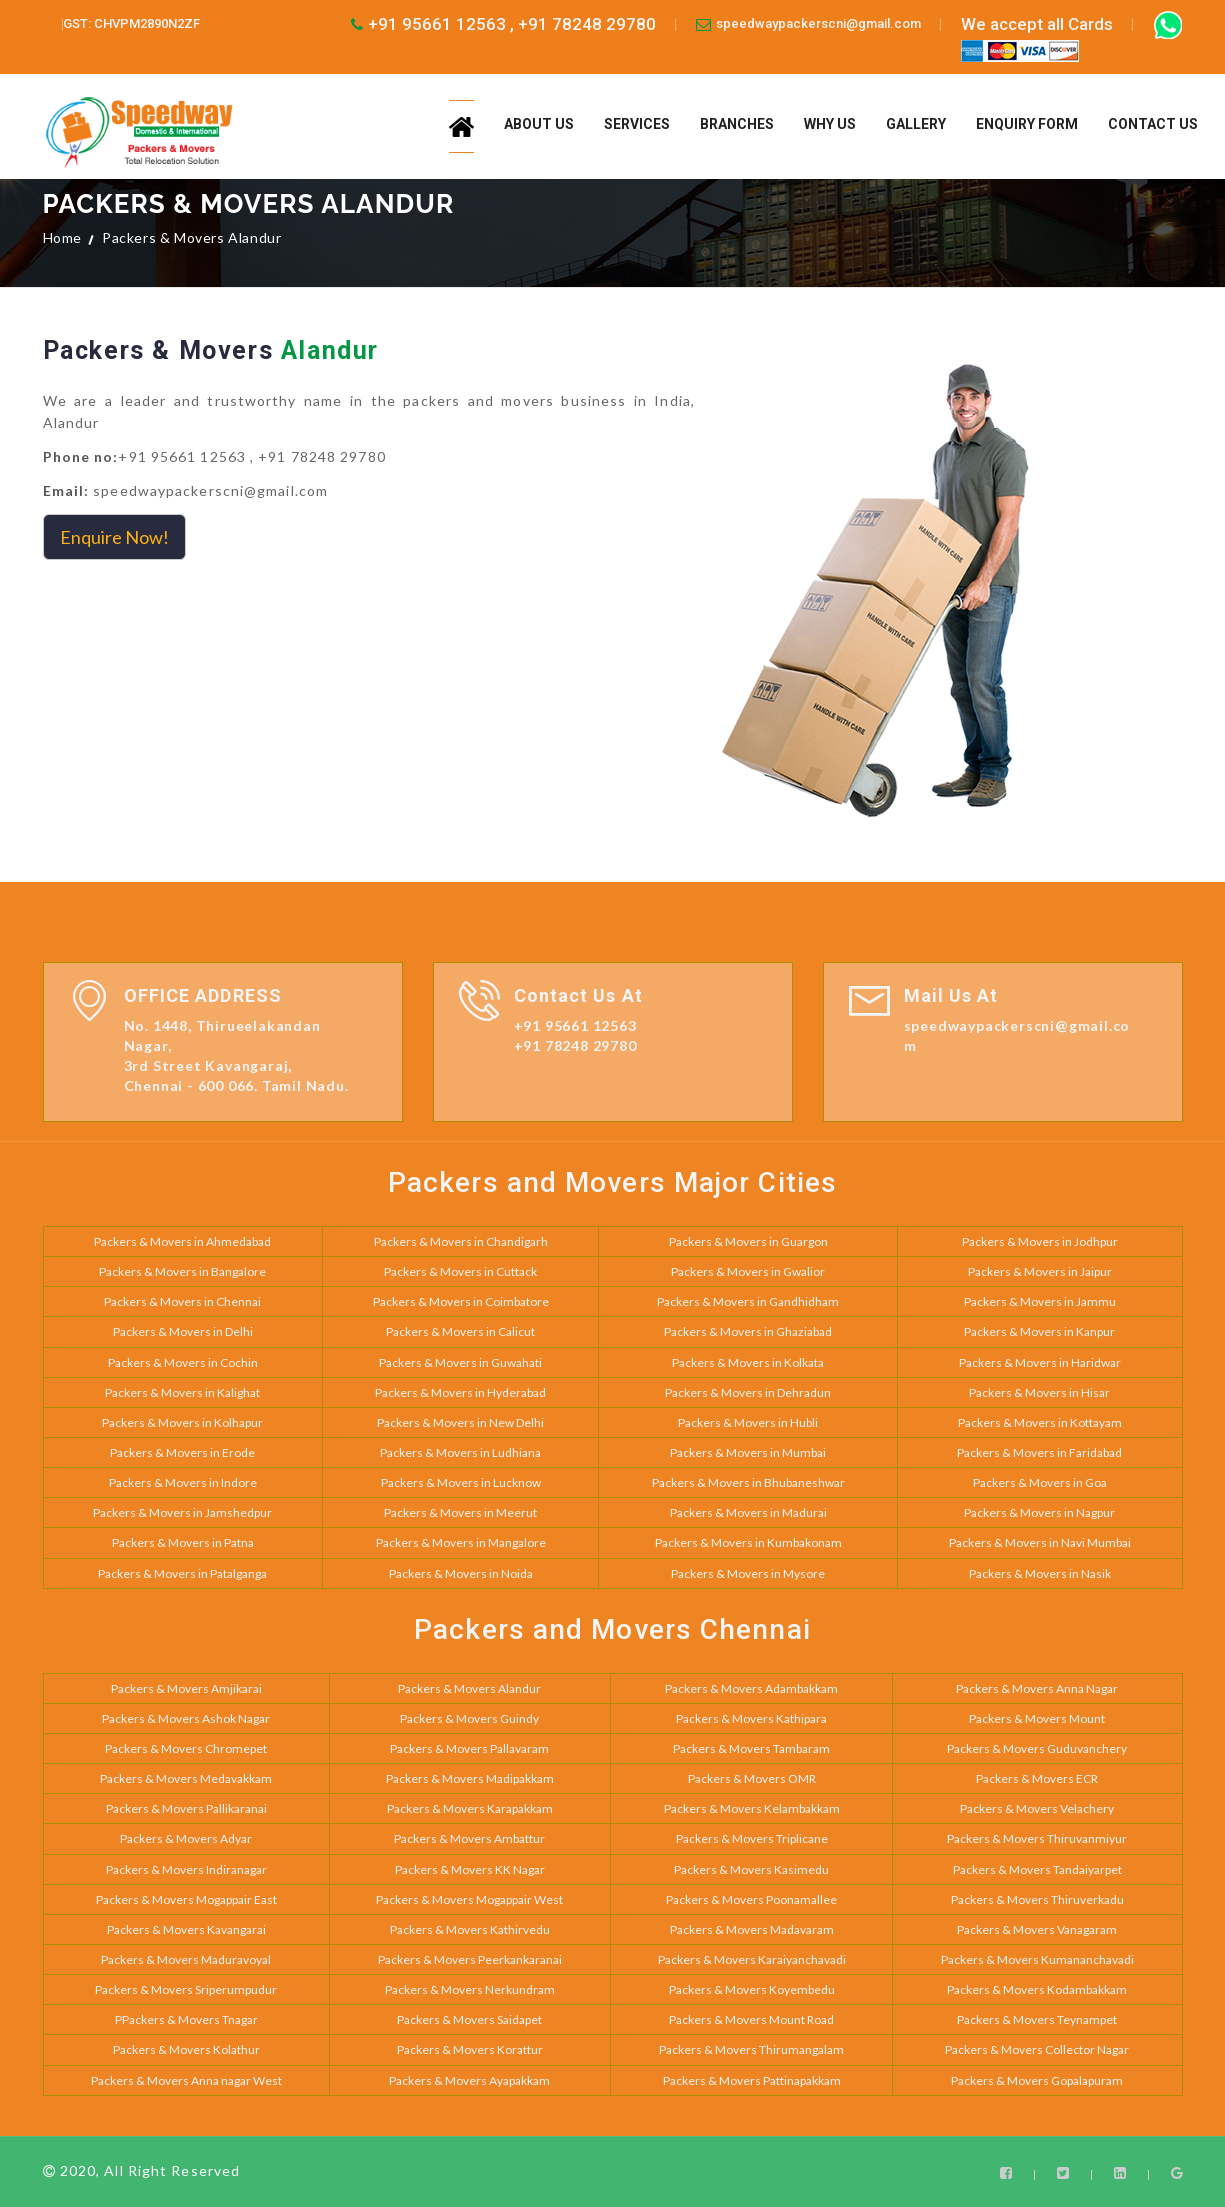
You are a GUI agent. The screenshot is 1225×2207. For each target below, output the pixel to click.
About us (539, 124)
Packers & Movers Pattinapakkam (752, 2080)
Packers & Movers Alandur (469, 1688)
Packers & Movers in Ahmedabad (182, 1241)
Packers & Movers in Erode (182, 1452)
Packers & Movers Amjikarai (186, 1688)
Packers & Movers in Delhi (183, 1331)
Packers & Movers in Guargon (748, 1241)
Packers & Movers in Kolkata (748, 1362)
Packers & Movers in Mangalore (461, 1542)
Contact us (1153, 124)
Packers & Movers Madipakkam (470, 1778)
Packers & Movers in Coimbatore (461, 1301)
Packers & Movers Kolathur (186, 2049)
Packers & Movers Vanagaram (1037, 1929)
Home (62, 237)
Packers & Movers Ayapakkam (469, 2080)
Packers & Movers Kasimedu (751, 1869)
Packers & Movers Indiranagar (186, 1869)
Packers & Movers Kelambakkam (752, 1808)
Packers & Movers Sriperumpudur (186, 1989)
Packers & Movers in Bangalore (182, 1271)
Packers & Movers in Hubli (748, 1422)
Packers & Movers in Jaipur (1040, 1271)
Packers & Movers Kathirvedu (470, 1929)
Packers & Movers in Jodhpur (1040, 1241)
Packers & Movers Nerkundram (470, 1989)
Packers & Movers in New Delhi (460, 1422)
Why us (830, 124)
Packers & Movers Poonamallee (751, 1899)
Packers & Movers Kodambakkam (1037, 1989)
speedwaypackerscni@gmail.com (818, 23)
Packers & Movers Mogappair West (469, 1899)
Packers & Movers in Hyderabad (460, 1392)
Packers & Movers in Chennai (182, 1301)
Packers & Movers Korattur (470, 2049)
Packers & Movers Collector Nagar (1037, 2049)
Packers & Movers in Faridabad (1039, 1452)
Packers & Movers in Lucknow (461, 1482)
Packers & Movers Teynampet (1037, 2019)
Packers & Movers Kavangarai (186, 1929)
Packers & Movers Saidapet (469, 2019)
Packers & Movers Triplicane (752, 1838)
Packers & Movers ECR (1037, 1778)
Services (637, 124)
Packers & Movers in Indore (183, 1482)
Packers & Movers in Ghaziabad (748, 1331)
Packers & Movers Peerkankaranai (470, 1959)
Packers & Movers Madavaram (752, 1929)
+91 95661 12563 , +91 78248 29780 (512, 24)
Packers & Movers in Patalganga (182, 1573)
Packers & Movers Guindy (469, 1718)
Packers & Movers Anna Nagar (1037, 1688)
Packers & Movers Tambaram (751, 1748)
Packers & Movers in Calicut (460, 1331)
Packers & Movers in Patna (183, 1542)
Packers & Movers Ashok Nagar (186, 1718)
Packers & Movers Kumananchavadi (1037, 1959)
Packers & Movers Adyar (186, 1838)
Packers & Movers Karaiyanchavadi (752, 1959)
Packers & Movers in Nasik (1040, 1573)
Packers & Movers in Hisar (1039, 1392)
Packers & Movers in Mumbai (748, 1452)
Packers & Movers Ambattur (469, 1838)
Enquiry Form (1027, 124)
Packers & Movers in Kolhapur (182, 1422)
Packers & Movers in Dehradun (748, 1392)
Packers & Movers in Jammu (1040, 1301)
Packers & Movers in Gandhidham (748, 1301)
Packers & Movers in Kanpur (1039, 1331)
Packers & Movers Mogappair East (186, 1899)
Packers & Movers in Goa (1040, 1482)
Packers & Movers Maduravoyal (186, 1959)
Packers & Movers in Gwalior (748, 1271)
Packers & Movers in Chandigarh (461, 1241)
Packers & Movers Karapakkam (470, 1808)
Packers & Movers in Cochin (183, 1362)
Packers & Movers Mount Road (751, 2019)
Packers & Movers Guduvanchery (1037, 1748)
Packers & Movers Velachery (1037, 1808)
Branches (737, 124)
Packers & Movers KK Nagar (470, 1869)
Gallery (916, 124)
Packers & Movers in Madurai (748, 1512)
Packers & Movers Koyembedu (752, 1989)
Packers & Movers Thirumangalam (751, 2049)
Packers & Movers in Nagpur (1039, 1512)
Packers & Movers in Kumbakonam (748, 1542)
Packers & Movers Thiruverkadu (1037, 1899)
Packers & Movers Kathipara (751, 1718)
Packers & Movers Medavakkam (186, 1778)
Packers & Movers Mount (1037, 1718)
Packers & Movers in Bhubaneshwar (748, 1482)
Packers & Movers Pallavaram (469, 1748)
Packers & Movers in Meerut (460, 1512)
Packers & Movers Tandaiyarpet (1037, 1869)
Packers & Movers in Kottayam (1040, 1422)
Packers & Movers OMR (752, 1778)
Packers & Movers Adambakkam (751, 1688)
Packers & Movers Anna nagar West (186, 2080)
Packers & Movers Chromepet (186, 1748)
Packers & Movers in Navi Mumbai (1040, 1542)
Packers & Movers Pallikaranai (186, 1808)
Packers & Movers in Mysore (748, 1573)
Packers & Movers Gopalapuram (1037, 2080)
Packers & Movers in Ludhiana (460, 1452)
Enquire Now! (114, 537)
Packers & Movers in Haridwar (1040, 1362)
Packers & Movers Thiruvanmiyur (1037, 1838)
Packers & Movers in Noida (461, 1573)
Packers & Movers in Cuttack (460, 1271)
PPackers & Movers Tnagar (186, 2019)
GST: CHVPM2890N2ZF (131, 23)
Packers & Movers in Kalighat (182, 1392)
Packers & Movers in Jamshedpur (182, 1512)
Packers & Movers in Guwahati (460, 1362)
